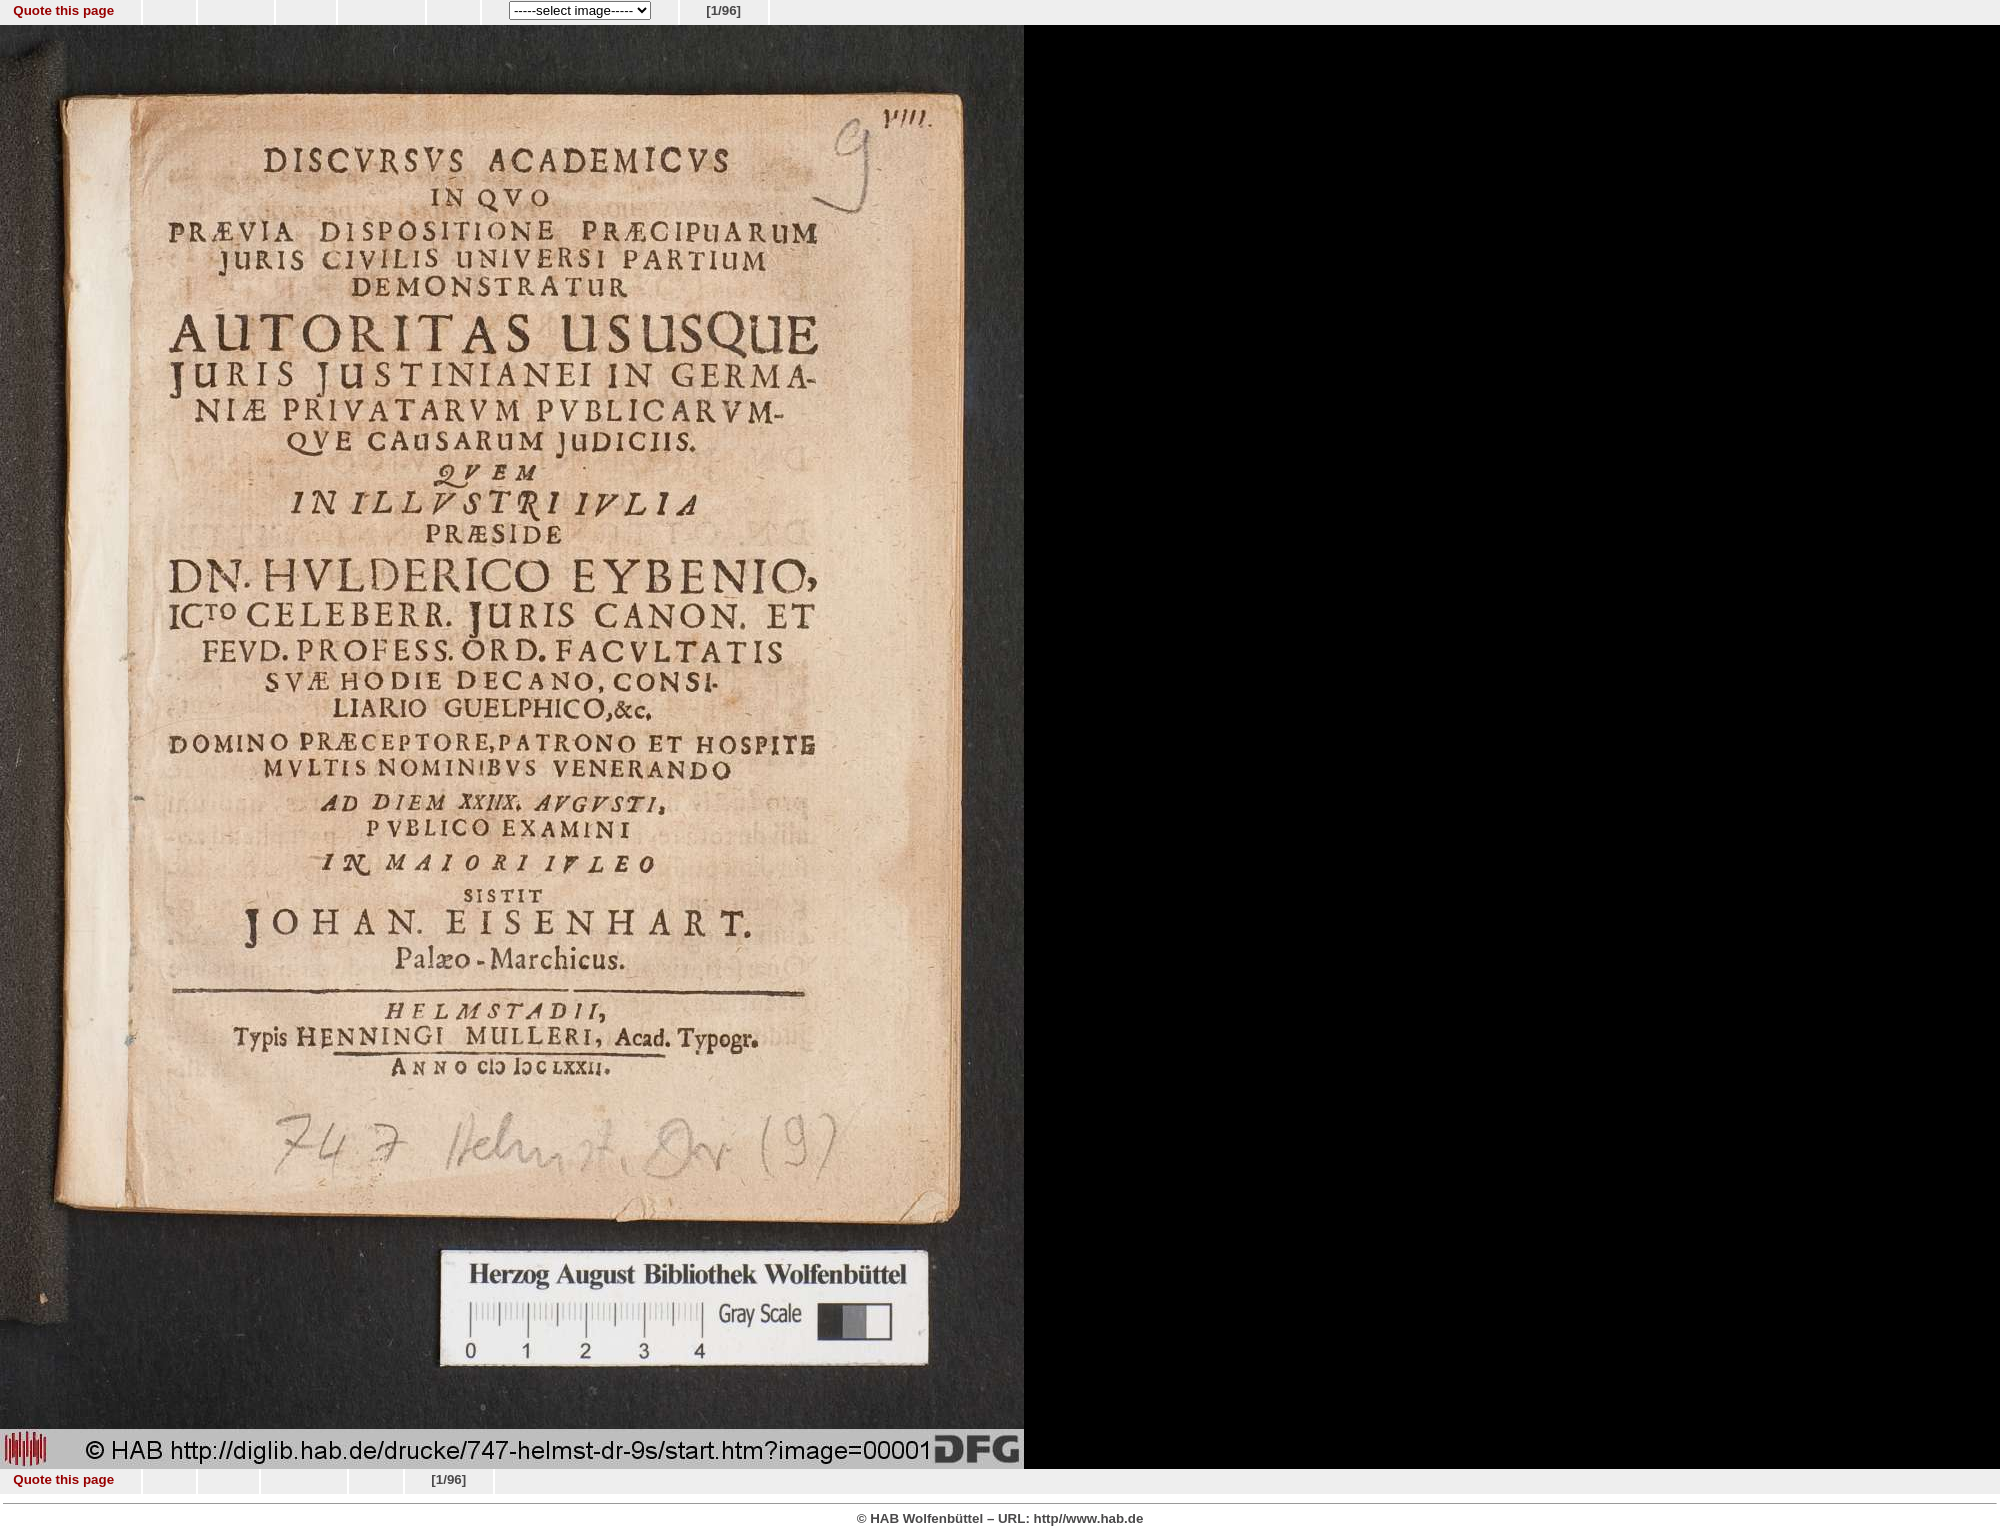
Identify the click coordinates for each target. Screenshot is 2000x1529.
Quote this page (63, 10)
